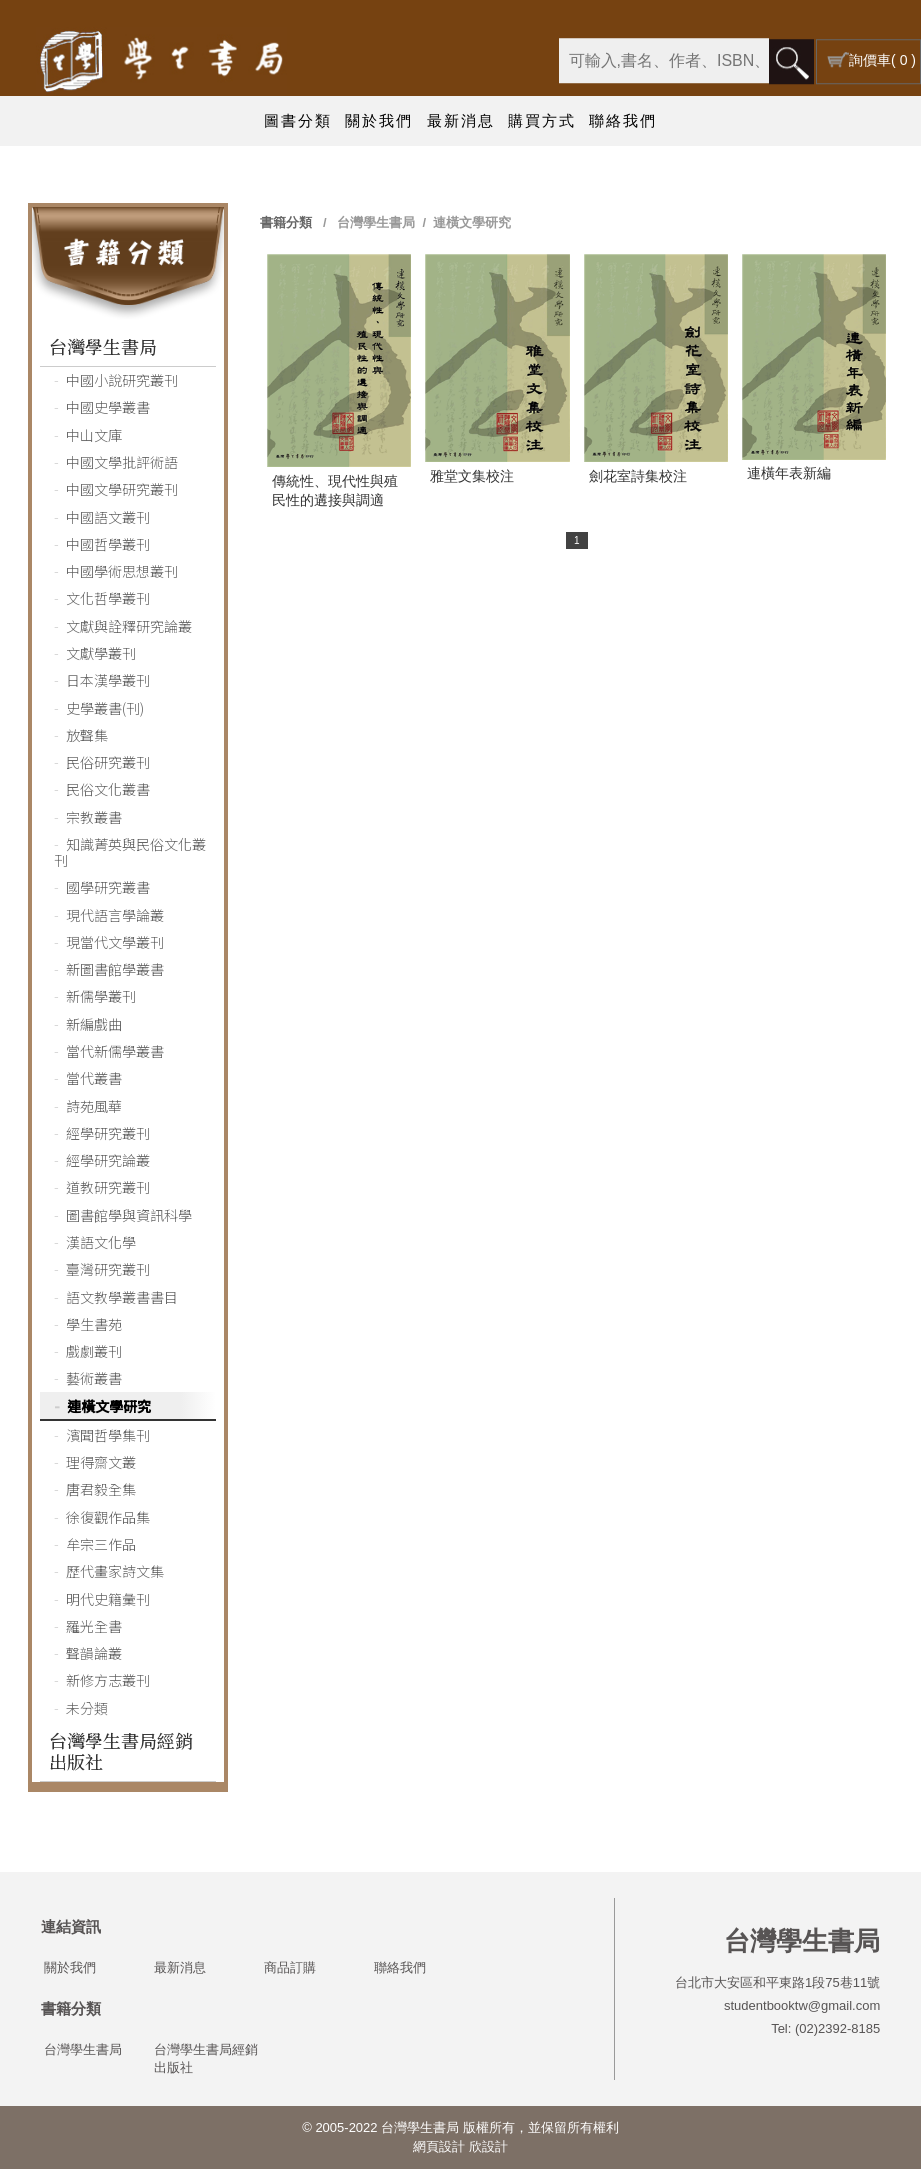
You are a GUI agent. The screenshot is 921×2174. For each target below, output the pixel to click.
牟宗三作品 (101, 1549)
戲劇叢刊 (94, 1356)
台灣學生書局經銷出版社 (121, 1755)
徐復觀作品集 (108, 1522)
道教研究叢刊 (108, 1192)
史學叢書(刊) (105, 713)
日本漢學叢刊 (108, 685)
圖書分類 (298, 120)
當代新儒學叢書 (115, 1056)
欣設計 (488, 2151)
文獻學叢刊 (101, 658)
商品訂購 (290, 1972)
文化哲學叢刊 (108, 603)
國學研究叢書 (108, 892)
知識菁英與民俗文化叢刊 (130, 857)
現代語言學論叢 (115, 920)
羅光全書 (94, 1631)
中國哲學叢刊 (108, 549)
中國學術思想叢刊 (122, 576)
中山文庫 (94, 440)
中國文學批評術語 (122, 467)
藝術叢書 (94, 1383)
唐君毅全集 (101, 1494)
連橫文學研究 (109, 1411)
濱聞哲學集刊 (108, 1440)
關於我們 (379, 120)
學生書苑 (94, 1329)
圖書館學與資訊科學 (129, 1220)
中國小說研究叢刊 (122, 385)
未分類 (87, 1713)
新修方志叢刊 (108, 1685)
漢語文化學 (101, 1247)
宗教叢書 (94, 822)
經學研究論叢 (108, 1165)
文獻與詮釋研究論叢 (129, 631)
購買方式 (542, 120)
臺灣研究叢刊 (108, 1274)
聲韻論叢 (94, 1658)
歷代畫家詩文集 (115, 1576)
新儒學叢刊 (101, 1001)
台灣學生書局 (103, 351)
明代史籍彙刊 (108, 1604)
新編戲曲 (94, 1029)
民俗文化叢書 (108, 794)
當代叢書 (94, 1083)
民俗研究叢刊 (108, 767)
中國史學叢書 (108, 412)
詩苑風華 (94, 1111)
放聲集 (87, 740)
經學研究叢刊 (108, 1138)
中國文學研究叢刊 (122, 494)
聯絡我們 (623, 120)
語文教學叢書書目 (122, 1302)
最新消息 (461, 120)
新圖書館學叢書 (115, 974)
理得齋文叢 (101, 1467)
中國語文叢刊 (108, 522)
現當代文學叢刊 (115, 947)
